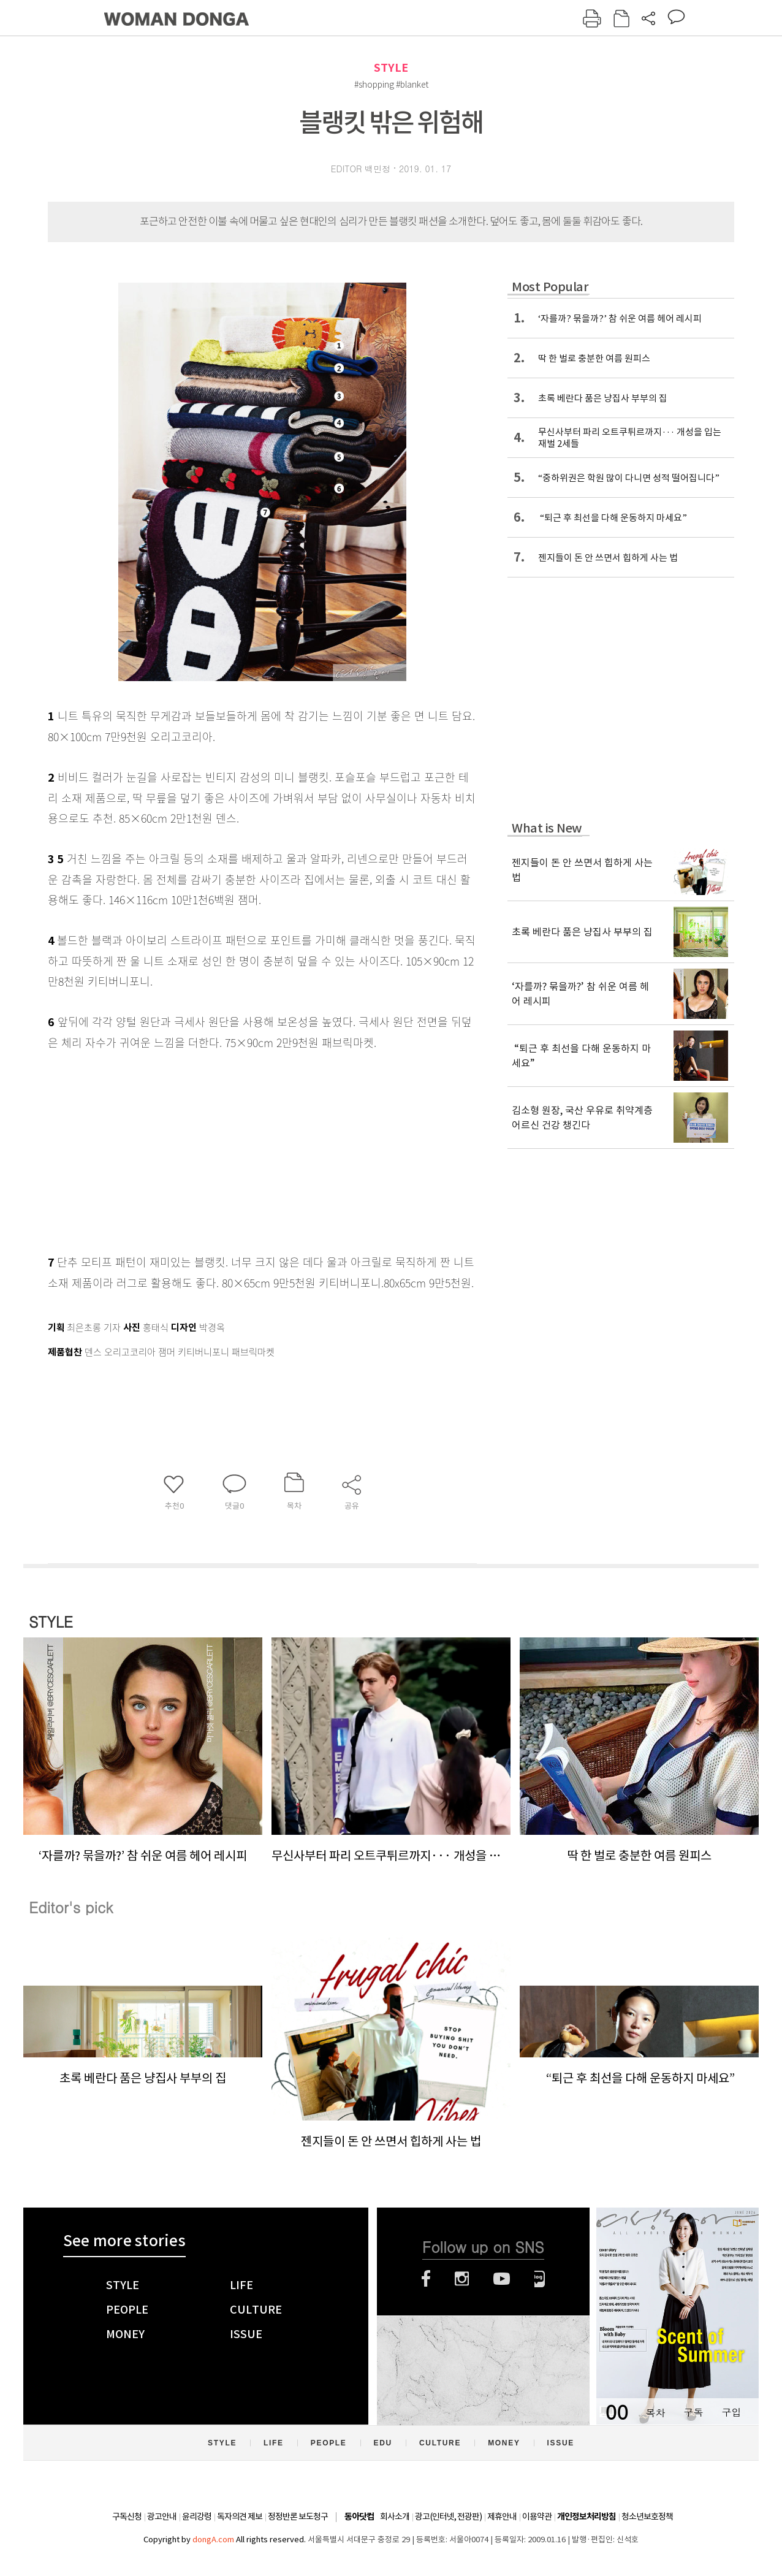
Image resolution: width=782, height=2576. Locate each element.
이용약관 (537, 2516)
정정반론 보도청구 (298, 2516)
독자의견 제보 (239, 2516)
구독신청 (127, 2516)
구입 (731, 2412)
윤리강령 (196, 2516)
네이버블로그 (539, 2278)
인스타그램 (462, 2278)
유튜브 (501, 2278)
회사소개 (394, 2516)
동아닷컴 (359, 2517)
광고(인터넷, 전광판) (448, 2516)
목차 (655, 2412)
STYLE (391, 68)
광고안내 (162, 2516)
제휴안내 (502, 2516)
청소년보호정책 (647, 2516)
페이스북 (426, 2278)
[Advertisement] (232, 1149)
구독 (693, 2412)
